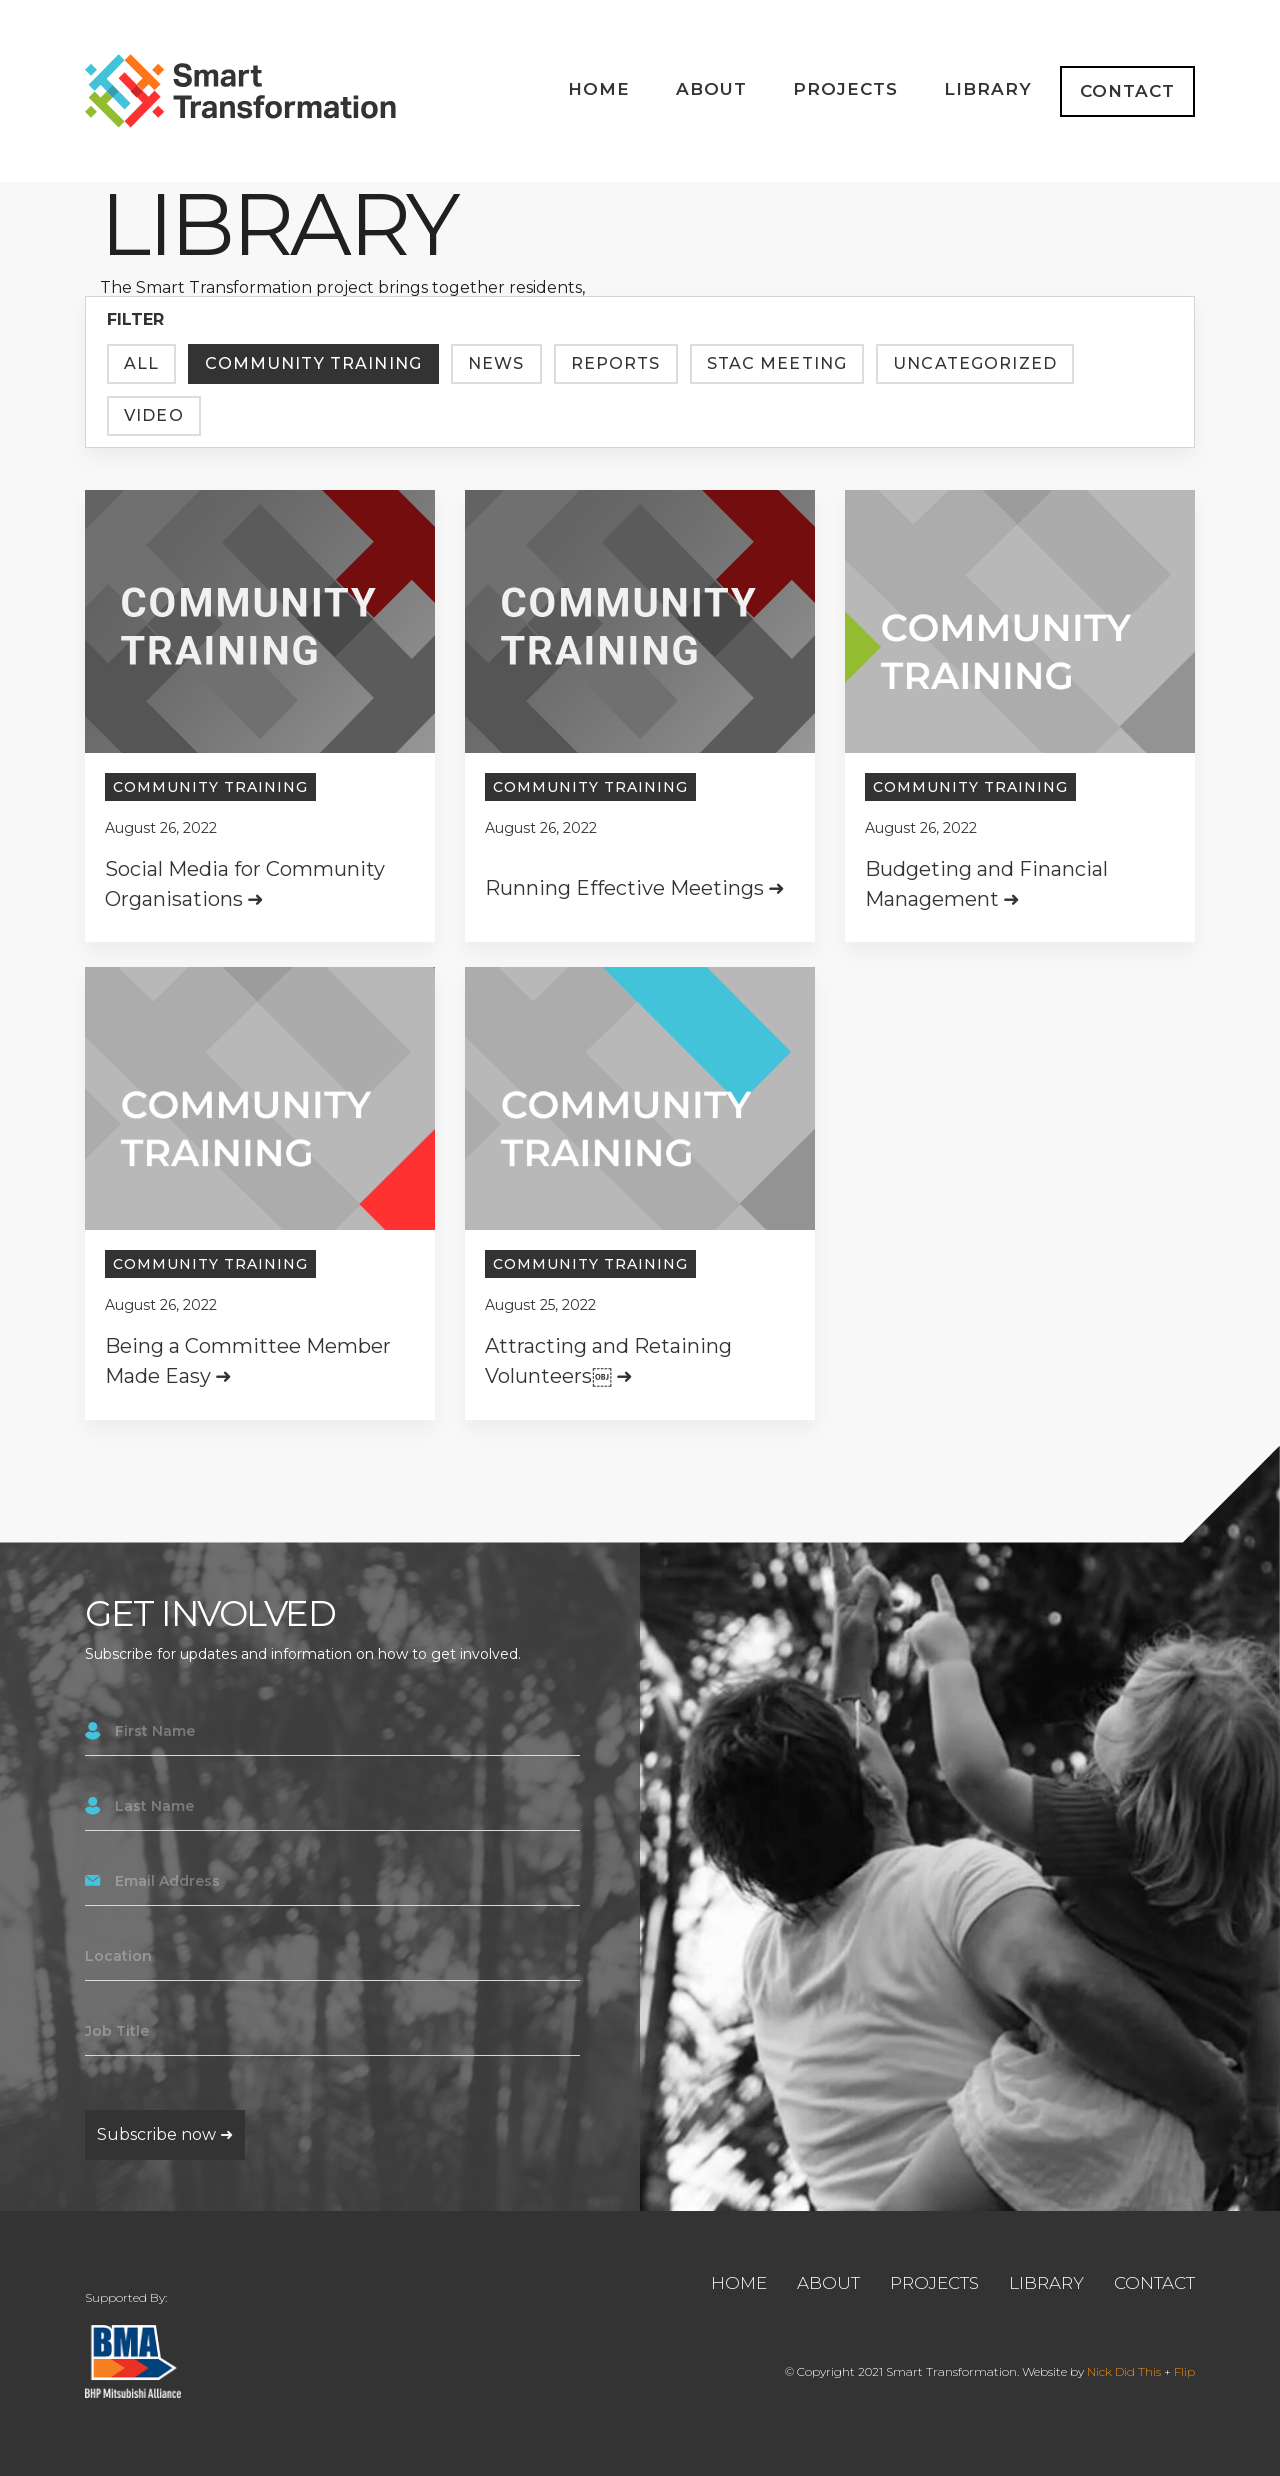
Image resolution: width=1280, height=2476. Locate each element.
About (711, 89)
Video (154, 415)
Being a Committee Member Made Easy (248, 1365)
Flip (1184, 2371)
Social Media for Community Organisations (245, 884)
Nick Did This (1124, 2371)
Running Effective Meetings (624, 888)
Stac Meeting (777, 363)
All (141, 363)
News (496, 363)
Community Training (313, 363)
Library (988, 89)
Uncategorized (975, 363)
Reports (616, 363)
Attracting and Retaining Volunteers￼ (608, 1396)
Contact (1127, 91)
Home (599, 89)
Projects (845, 89)
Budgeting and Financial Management (986, 894)
